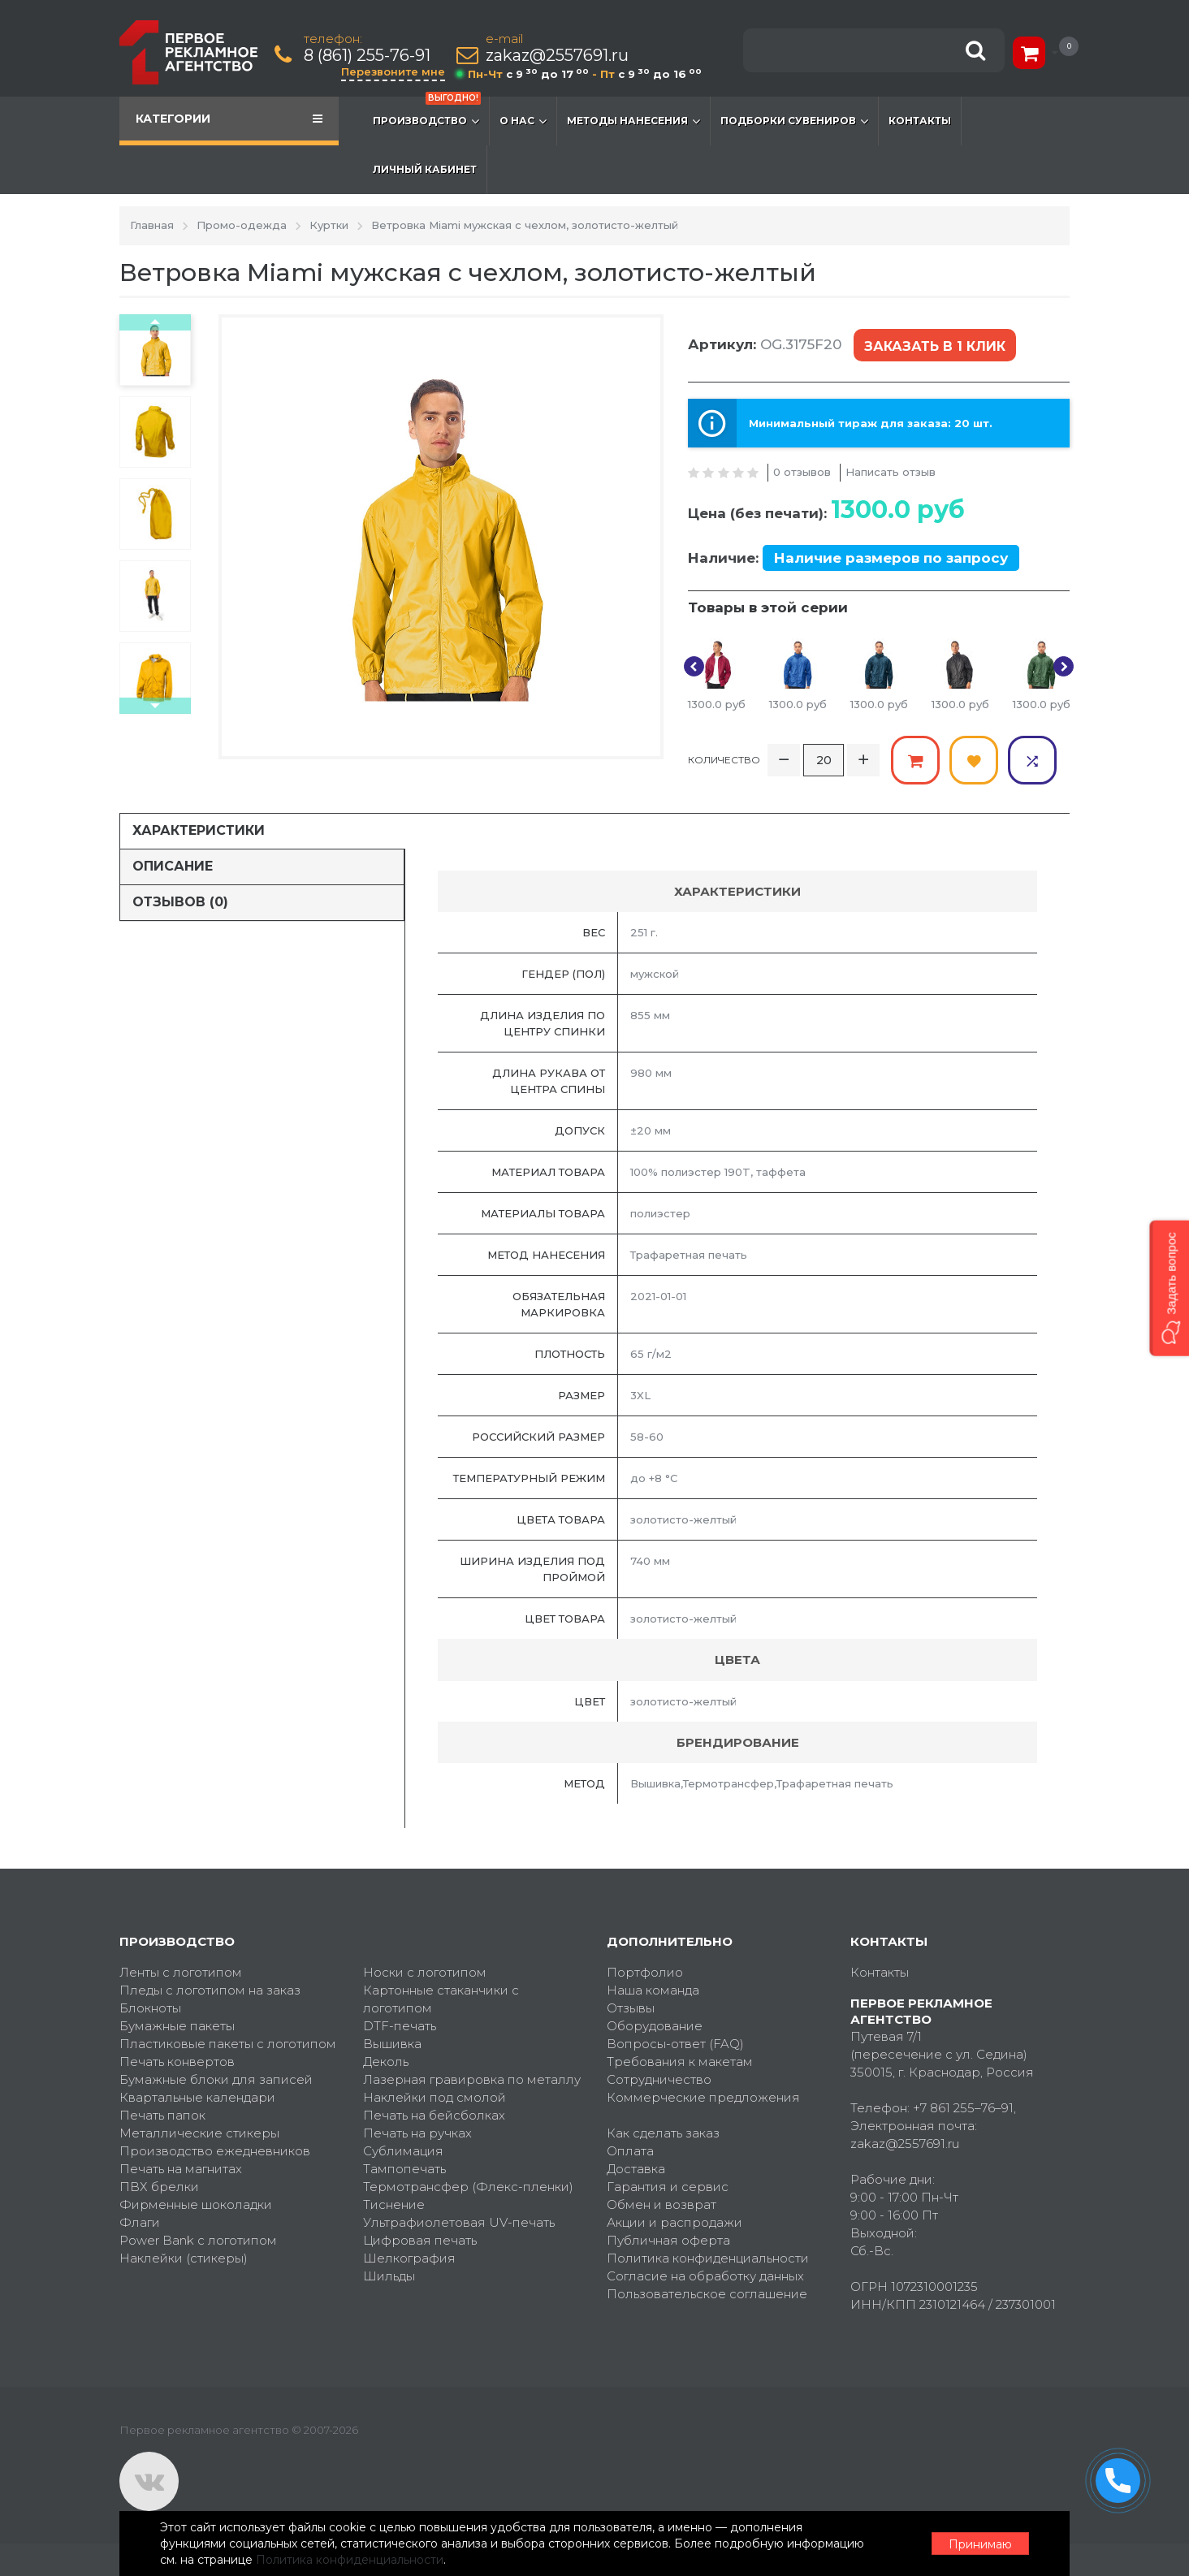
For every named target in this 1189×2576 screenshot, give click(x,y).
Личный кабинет (425, 169)
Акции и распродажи (674, 2222)
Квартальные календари (197, 2097)
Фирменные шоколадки (195, 2204)
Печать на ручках (417, 2133)
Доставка (636, 2168)
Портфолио (645, 1972)
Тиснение (394, 2204)
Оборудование (655, 2026)
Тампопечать (404, 2168)
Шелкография (409, 2258)
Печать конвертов (177, 2061)
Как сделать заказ (663, 2133)
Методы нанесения (633, 121)
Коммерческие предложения (703, 2097)
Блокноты (150, 2008)
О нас (523, 121)
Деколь (386, 2061)
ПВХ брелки (159, 2186)
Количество (724, 760)
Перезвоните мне (393, 71)
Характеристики (198, 830)
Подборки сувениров (794, 121)
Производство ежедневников (214, 2151)
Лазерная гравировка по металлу (472, 2079)
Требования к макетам (680, 2061)
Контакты (920, 121)
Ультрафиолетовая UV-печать (459, 2222)
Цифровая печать (420, 2240)
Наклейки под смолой (434, 2097)
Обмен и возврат (661, 2204)
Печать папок (162, 2115)
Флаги (139, 2222)
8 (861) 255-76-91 (367, 55)
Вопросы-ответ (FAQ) (675, 2043)
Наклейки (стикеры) (183, 2258)
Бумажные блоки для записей (216, 2079)
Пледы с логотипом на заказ (209, 1990)
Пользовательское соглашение (707, 2294)
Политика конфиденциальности (708, 2258)
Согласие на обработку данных (705, 2276)
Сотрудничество (659, 2079)
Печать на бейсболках (434, 2115)
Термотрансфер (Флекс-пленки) (468, 2186)
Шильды (389, 2276)
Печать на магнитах (180, 2168)
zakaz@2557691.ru (557, 55)
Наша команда (653, 1990)
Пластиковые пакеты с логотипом (227, 2043)
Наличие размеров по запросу (891, 558)
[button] (1169, 1287)
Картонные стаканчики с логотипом (441, 1999)
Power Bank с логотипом (198, 2240)
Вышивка (392, 2043)
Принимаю (980, 2544)
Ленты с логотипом (180, 1972)
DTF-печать (399, 2026)
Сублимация (403, 2151)
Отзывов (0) (180, 902)
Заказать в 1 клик (934, 346)
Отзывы (631, 2008)
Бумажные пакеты (177, 2026)
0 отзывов (802, 471)
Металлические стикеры (199, 2133)
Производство (427, 113)
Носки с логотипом (424, 1972)
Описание (172, 866)
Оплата (630, 2151)
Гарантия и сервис (668, 2186)
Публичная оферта (668, 2240)
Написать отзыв (890, 471)
